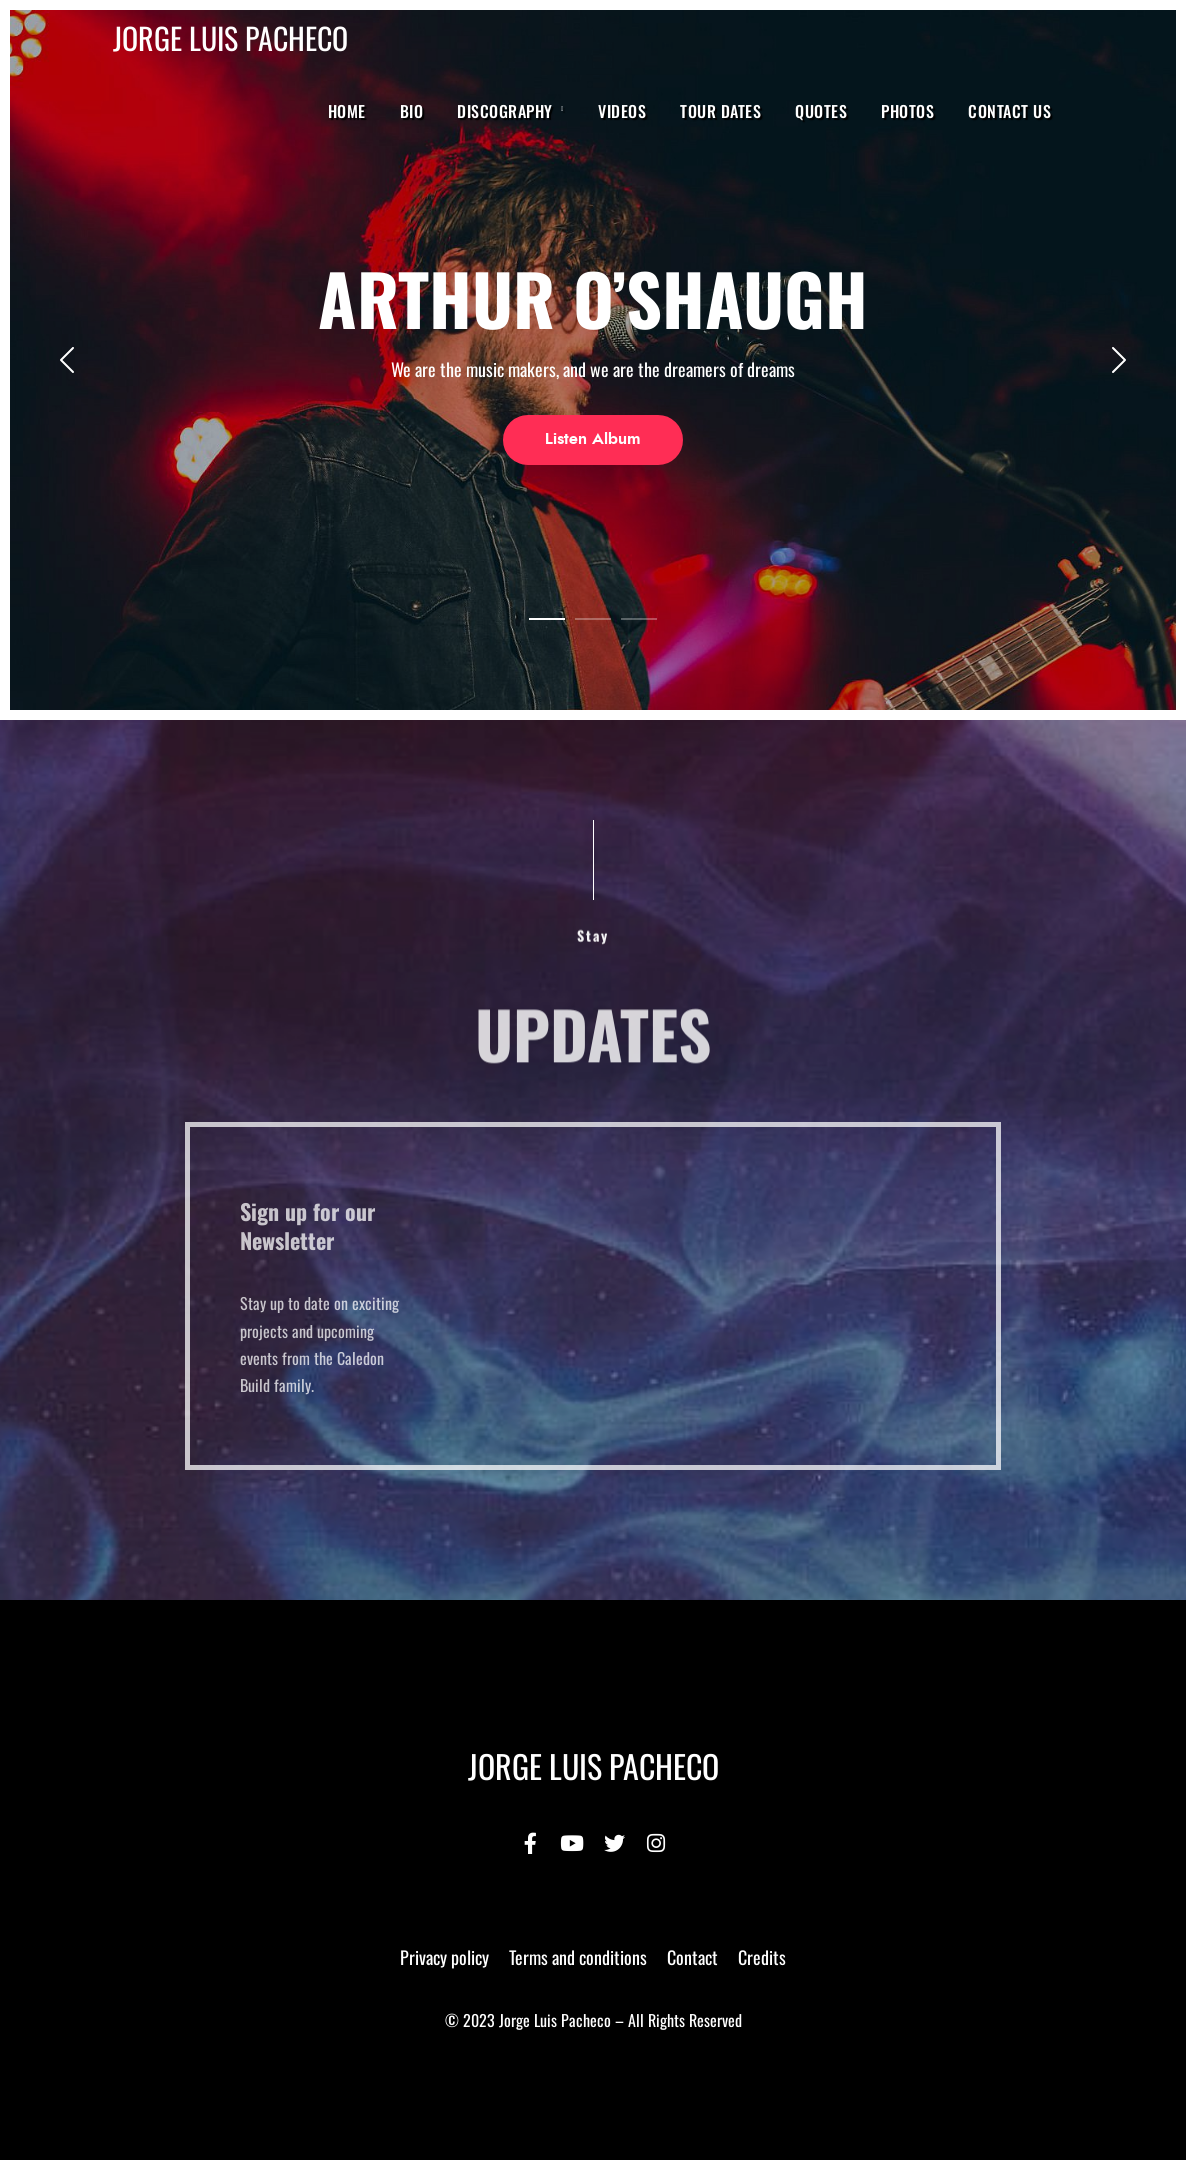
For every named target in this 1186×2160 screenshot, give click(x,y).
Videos (622, 111)
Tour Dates (720, 111)
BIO (412, 111)
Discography (505, 111)
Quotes (821, 111)
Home (347, 111)
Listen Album (593, 439)
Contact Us (1009, 111)
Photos (907, 111)
